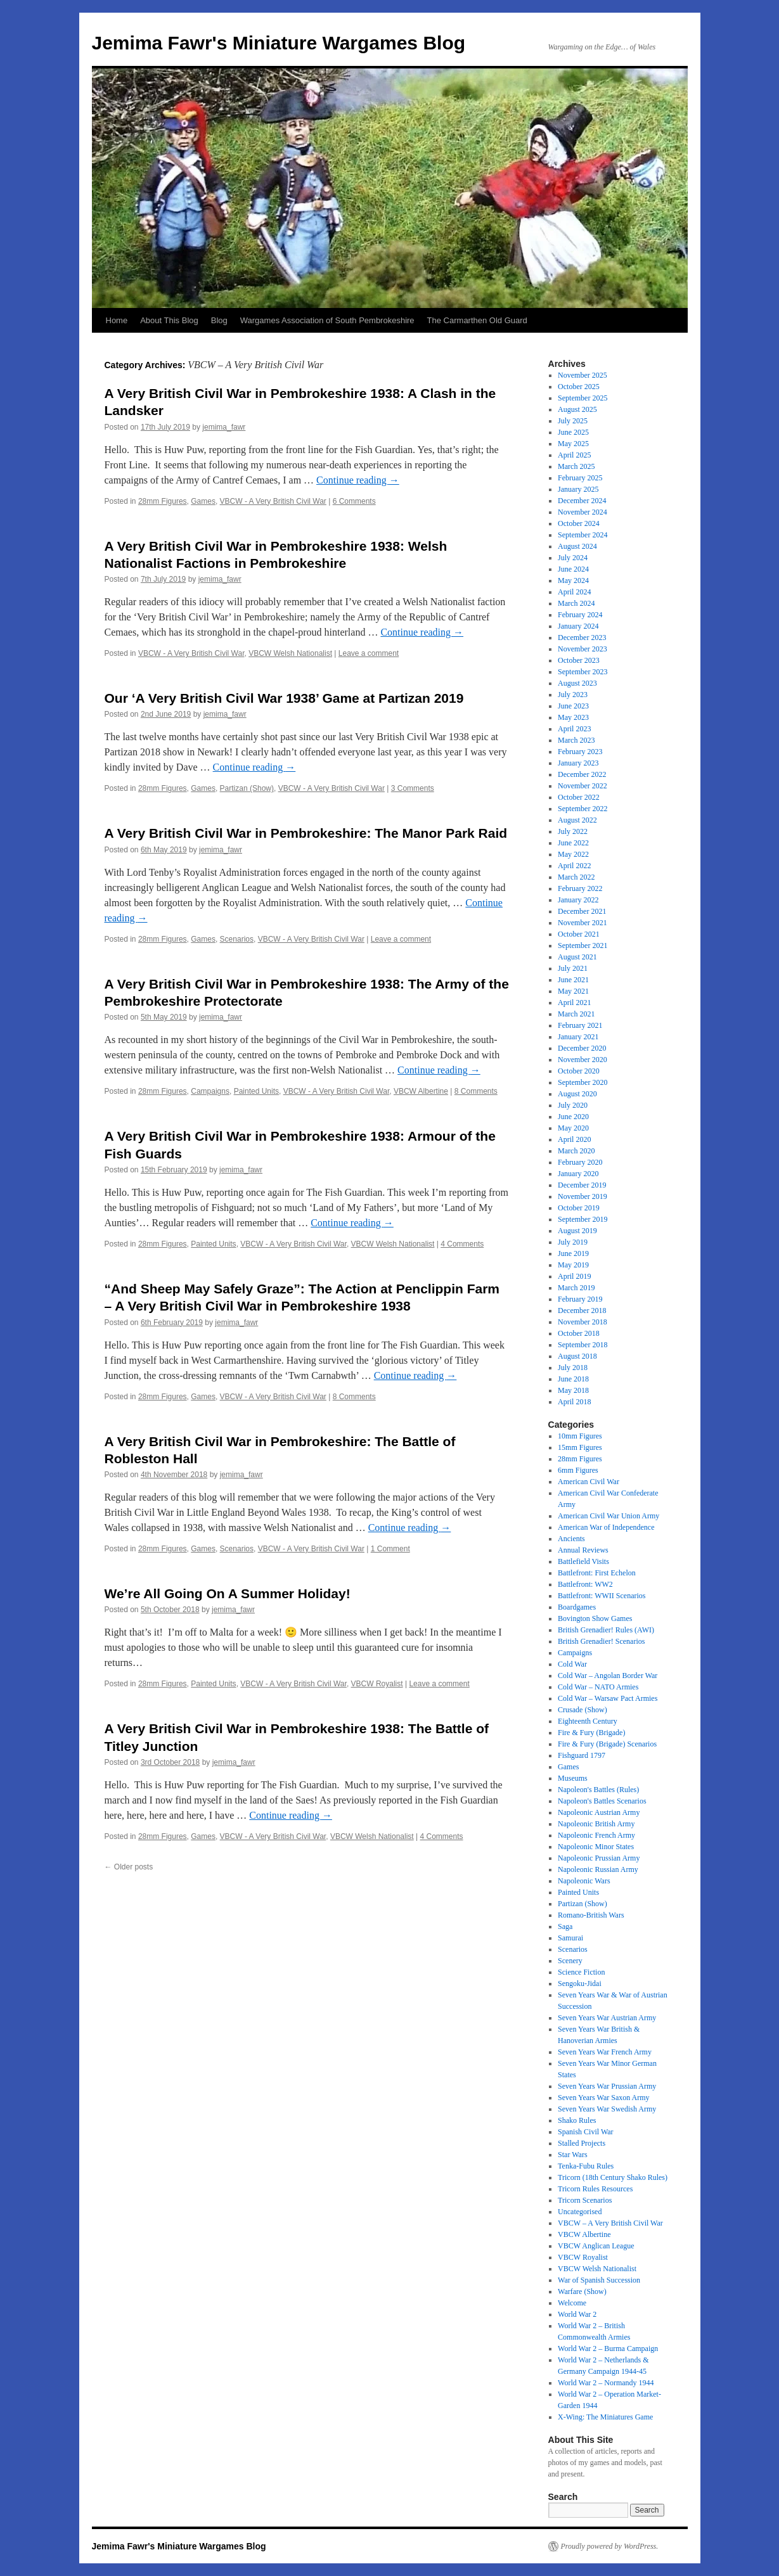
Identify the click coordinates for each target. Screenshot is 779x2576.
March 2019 (576, 1287)
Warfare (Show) (582, 2291)
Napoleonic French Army (596, 1835)
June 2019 (573, 1253)
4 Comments (462, 1244)
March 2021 (576, 1013)
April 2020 (574, 1139)
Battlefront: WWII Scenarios (601, 1595)
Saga (565, 1926)
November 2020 (582, 1059)
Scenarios (237, 939)
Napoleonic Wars (584, 1880)
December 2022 (582, 774)
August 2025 (577, 409)
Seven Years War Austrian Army (607, 2017)
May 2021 (573, 991)
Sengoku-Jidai (580, 1983)
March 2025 (576, 466)
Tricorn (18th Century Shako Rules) (612, 2177)
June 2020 (573, 1116)
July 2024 (573, 557)
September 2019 (582, 1219)
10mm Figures (580, 1436)
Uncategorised (580, 2211)
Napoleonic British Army (596, 1823)
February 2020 (580, 1162)
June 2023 (573, 706)
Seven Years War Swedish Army (607, 2109)
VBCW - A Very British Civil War (273, 501)
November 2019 (582, 1196)
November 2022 (582, 785)
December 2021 (582, 911)
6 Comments (354, 501)
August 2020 (577, 1093)
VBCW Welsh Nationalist (290, 653)
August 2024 (577, 546)
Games (203, 501)
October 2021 (579, 934)
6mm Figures (578, 1470)
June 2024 (573, 569)
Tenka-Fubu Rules (586, 2166)
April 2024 (574, 591)
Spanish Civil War (585, 2131)
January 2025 (578, 489)
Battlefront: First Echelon (597, 1572)
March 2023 (576, 740)
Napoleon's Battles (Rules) (598, 1789)
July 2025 (573, 420)
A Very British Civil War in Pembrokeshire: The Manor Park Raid (306, 833)
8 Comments (476, 1091)
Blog (219, 320)
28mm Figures (162, 501)
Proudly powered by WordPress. (610, 2546)
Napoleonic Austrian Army (599, 1812)
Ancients (571, 1538)
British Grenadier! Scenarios (601, 1641)
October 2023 (579, 660)
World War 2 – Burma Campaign (608, 2348)
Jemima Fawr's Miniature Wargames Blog (279, 42)
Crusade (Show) (582, 1709)
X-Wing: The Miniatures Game (605, 2417)
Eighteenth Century (587, 1721)
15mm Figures (580, 1447)
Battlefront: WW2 (585, 1584)
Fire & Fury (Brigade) (591, 1732)
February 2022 (580, 888)
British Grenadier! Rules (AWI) (606, 1629)
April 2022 (574, 865)
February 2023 (580, 751)
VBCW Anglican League (596, 2245)
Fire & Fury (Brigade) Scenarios (607, 1744)
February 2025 (580, 477)
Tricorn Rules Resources (595, 2188)
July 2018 (573, 1367)
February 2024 (580, 614)
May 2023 (573, 717)
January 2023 (578, 763)
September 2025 (582, 398)
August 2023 (577, 683)
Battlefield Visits (583, 1561)
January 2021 (578, 1036)
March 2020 (576, 1150)
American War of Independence (606, 1527)
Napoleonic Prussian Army (599, 1858)
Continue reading (357, 480)
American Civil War (588, 1481)
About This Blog (169, 320)
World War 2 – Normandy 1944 (606, 2382)
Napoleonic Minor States (596, 1846)
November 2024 (582, 512)
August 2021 (577, 956)
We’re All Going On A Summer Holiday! (228, 1593)
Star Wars (572, 2154)
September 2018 (582, 1344)
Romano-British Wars (591, 1915)
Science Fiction (581, 1972)
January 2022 (578, 899)
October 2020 (579, 1071)
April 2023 (574, 728)
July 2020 (573, 1105)
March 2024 (576, 603)
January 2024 (578, 626)
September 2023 (582, 671)
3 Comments (412, 788)
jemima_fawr (223, 427)
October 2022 (579, 797)
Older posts (129, 1866)
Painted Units (256, 1091)
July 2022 (573, 831)
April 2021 (574, 1002)
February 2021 (580, 1025)
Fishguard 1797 (581, 1755)
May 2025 (573, 443)
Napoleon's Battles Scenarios (602, 1801)
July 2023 (573, 694)
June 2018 (573, 1379)
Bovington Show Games (595, 1618)
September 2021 (582, 945)
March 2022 (576, 877)
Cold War (572, 1664)
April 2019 (574, 1276)
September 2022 (582, 808)
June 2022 (573, 842)
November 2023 (582, 648)
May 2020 (573, 1128)
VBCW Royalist (377, 1683)
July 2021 (573, 968)
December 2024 (582, 500)
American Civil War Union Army (608, 1515)
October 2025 (579, 386)
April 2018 (574, 1401)
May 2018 (573, 1390)
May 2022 (573, 854)
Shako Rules (577, 2120)
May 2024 (573, 580)
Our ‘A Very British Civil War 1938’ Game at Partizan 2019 (284, 698)
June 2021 (573, 979)
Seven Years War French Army (605, 2051)
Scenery (570, 1960)
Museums (573, 1778)
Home (117, 320)
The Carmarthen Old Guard (477, 320)
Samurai (570, 1937)
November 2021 (582, 922)
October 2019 (579, 1207)
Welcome (572, 2302)
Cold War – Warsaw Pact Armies (607, 1698)
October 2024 (579, 523)
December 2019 (582, 1185)
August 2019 (577, 1230)
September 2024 (582, 534)
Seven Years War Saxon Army (603, 2097)
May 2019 (573, 1264)
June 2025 (573, 432)
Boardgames (577, 1607)
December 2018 (582, 1310)
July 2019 (573, 1242)
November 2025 (582, 375)
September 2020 (582, 1082)
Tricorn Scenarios (585, 2200)
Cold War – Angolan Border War (607, 1675)
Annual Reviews (583, 1550)
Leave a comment (368, 653)
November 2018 (582, 1321)
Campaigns (210, 1091)
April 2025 (574, 455)
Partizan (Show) (247, 788)
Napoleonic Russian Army (598, 1869)
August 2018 (577, 1356)
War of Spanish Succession (599, 2280)
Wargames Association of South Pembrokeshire (327, 320)
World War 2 (577, 2314)
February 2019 (580, 1299)
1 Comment (390, 1548)
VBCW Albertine (421, 1091)
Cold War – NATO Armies (598, 1686)
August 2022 (577, 820)
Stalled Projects (581, 2143)
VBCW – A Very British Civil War (610, 2223)
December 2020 (582, 1048)
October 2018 (579, 1333)
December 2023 (582, 637)
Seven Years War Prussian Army (607, 2086)
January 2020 (578, 1173)
